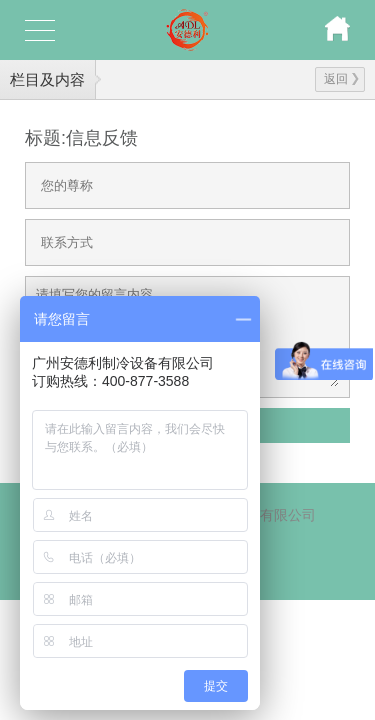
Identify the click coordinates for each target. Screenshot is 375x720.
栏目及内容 (47, 79)
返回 (341, 79)
